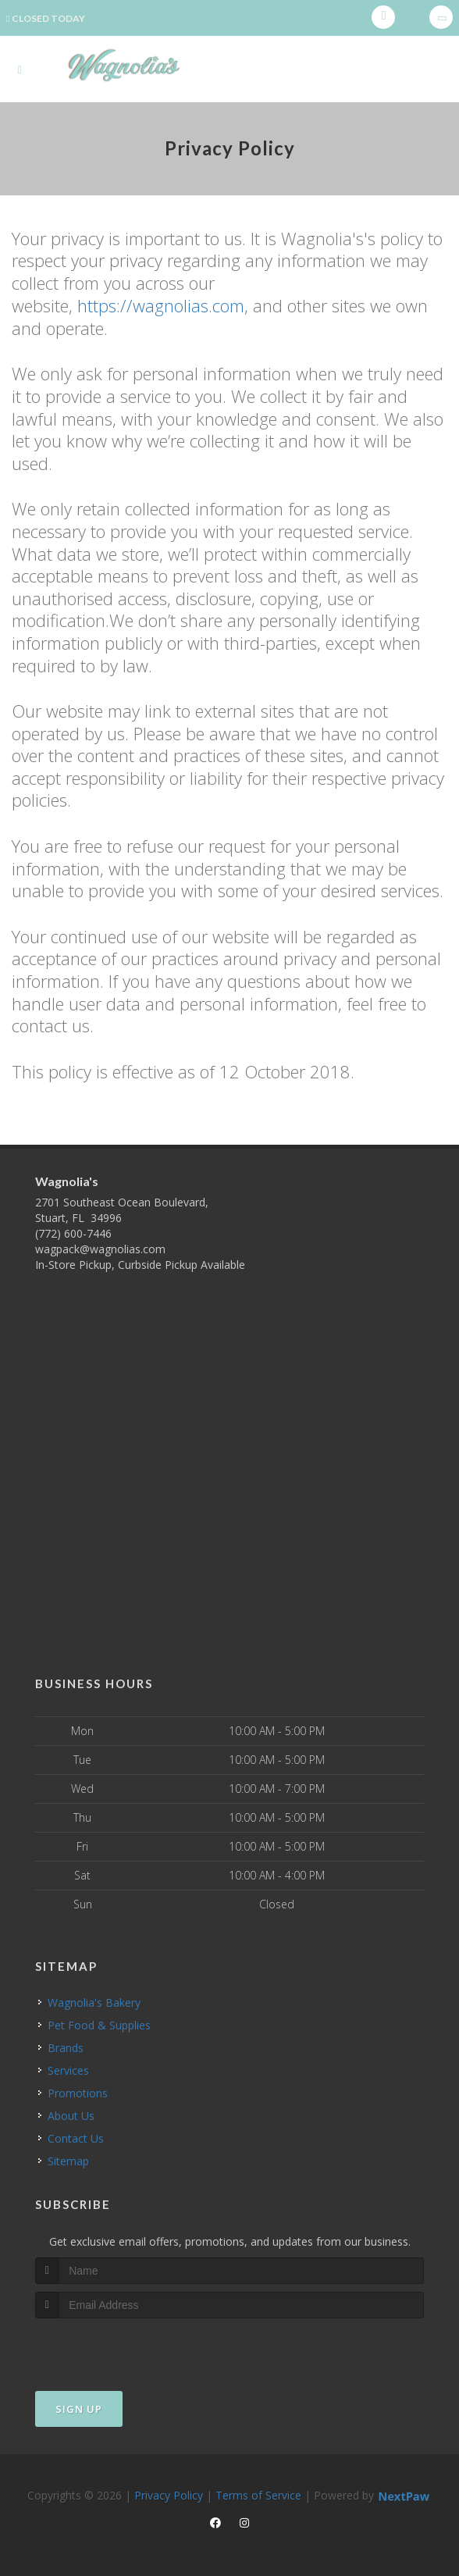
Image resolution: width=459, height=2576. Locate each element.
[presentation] (118, 2346)
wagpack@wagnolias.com (100, 1249)
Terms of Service (258, 2494)
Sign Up (78, 2408)
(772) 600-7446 (73, 1233)
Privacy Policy (168, 2494)
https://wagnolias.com (160, 305)
